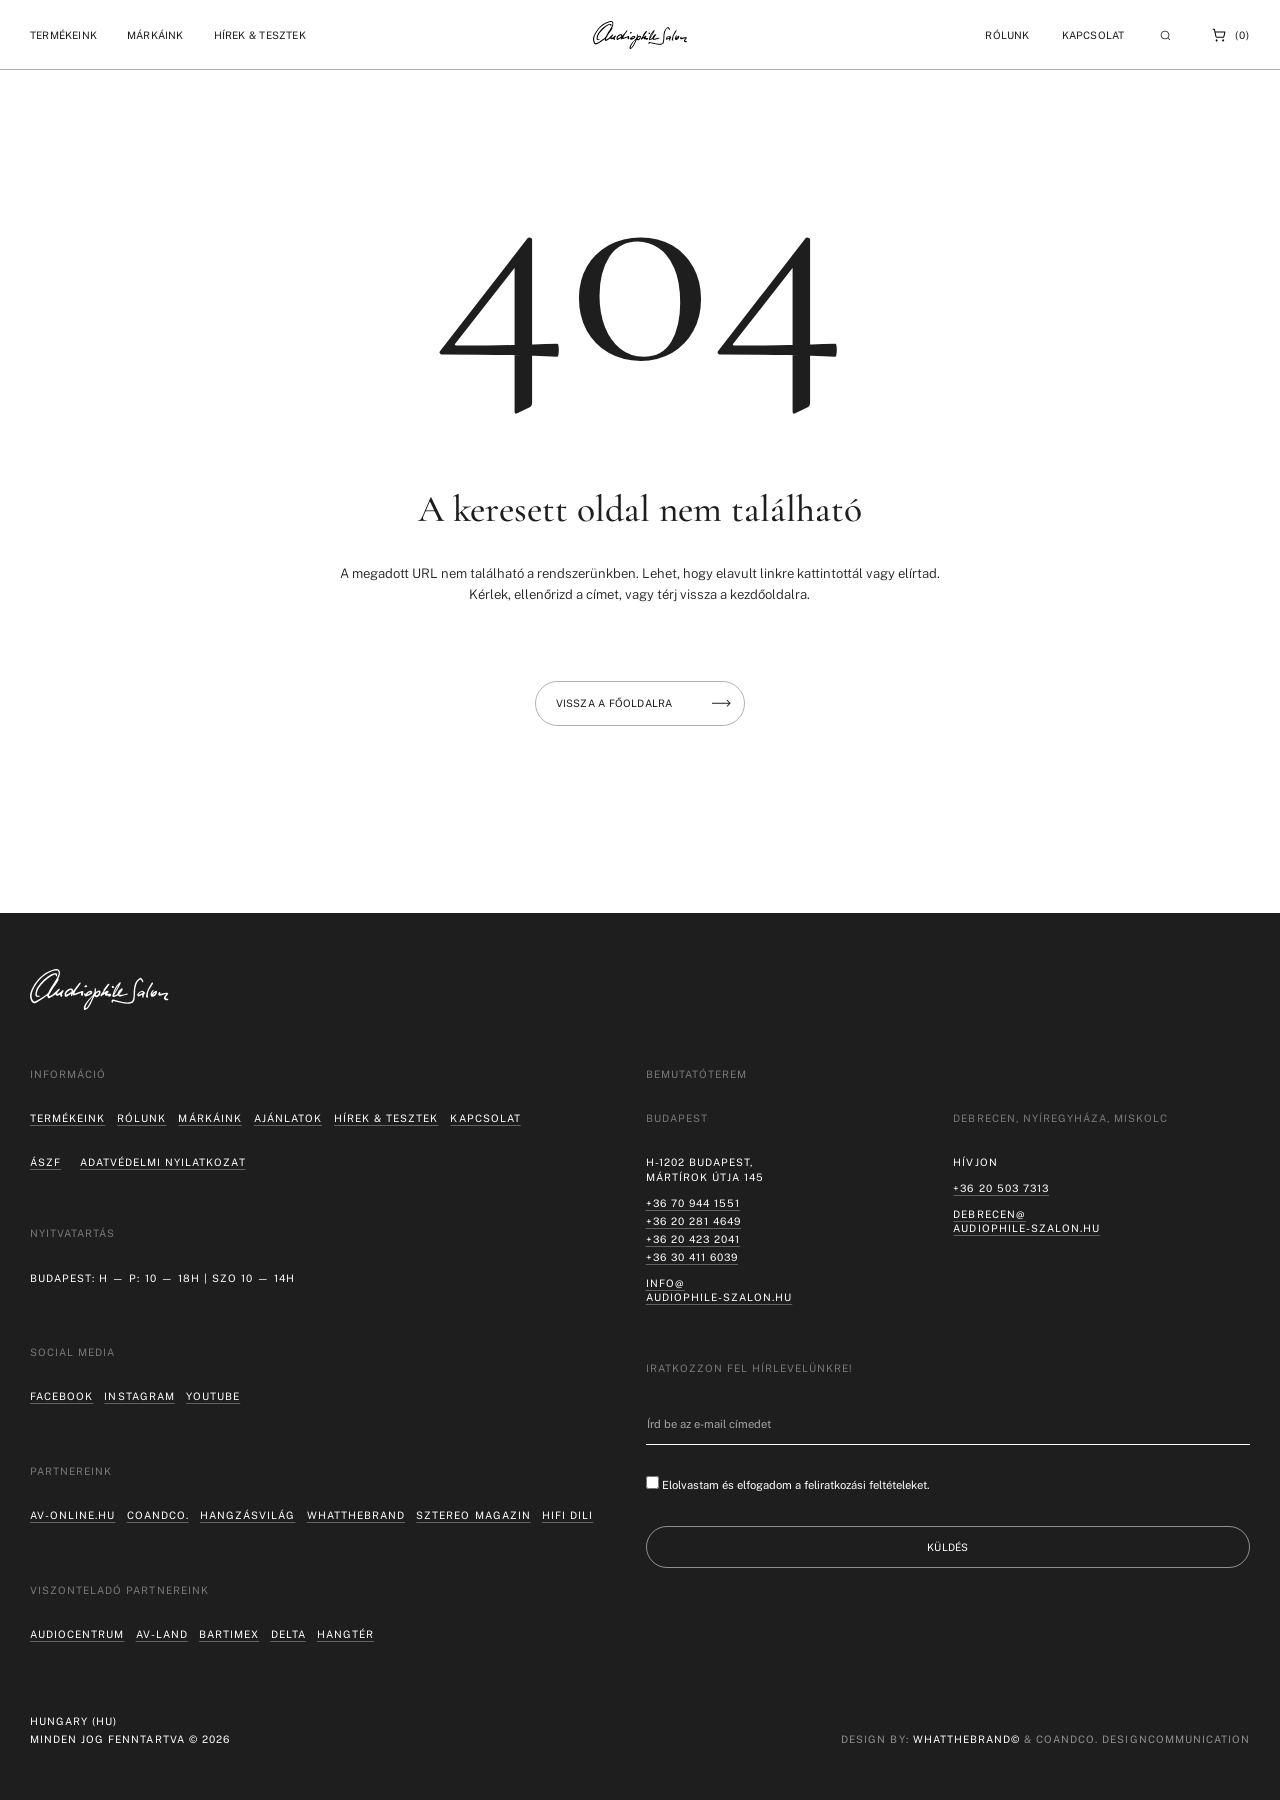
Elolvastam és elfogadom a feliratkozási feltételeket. (796, 1485)
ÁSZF (45, 1162)
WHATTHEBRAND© (966, 1739)
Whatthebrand (356, 1515)
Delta (288, 1634)
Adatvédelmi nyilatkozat (163, 1162)
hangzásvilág (247, 1515)
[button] (63, 34)
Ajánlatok (288, 1118)
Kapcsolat (1093, 35)
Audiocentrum (77, 1634)
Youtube (213, 1396)
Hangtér (345, 1634)
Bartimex (229, 1634)
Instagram (139, 1396)
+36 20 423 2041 (693, 1239)
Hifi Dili (567, 1515)
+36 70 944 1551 (693, 1203)
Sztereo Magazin (473, 1515)
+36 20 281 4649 (693, 1221)
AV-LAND (162, 1634)
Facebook (61, 1396)
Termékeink (67, 1118)
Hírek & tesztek (386, 1118)
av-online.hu (72, 1515)
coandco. (158, 1515)
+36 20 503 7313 (1000, 1188)
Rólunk (141, 1118)
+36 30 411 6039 (692, 1257)
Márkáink (209, 1118)
